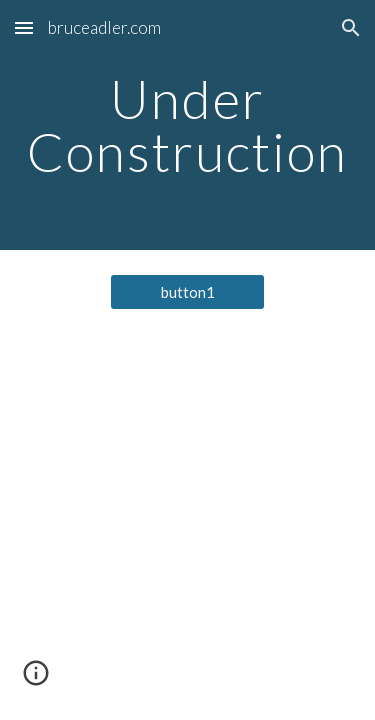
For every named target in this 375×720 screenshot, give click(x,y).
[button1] (187, 292)
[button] (24, 27)
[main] (188, 125)
